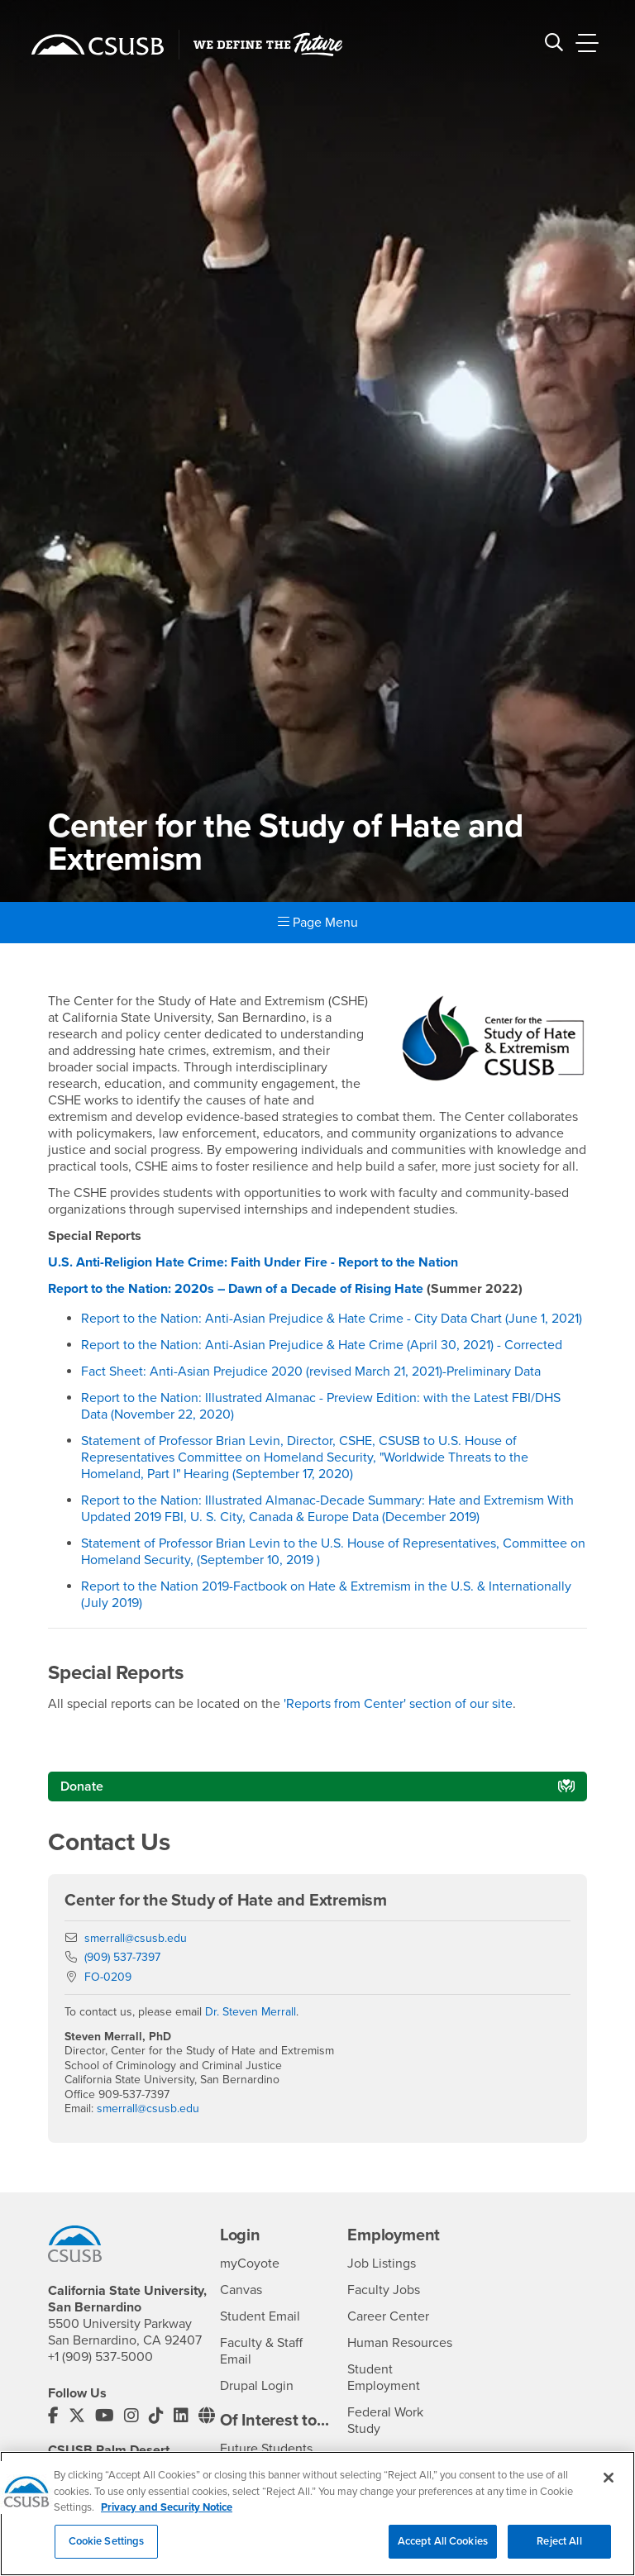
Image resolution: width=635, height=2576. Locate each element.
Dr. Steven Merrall (250, 2012)
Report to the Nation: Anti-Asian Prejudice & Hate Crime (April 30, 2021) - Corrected (321, 1345)
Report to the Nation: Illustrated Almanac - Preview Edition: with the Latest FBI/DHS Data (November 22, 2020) (321, 1406)
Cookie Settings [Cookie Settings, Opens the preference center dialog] (107, 2548)
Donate (81, 1786)
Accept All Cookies (443, 2548)
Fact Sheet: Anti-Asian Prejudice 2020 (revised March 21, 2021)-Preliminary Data (311, 1371)
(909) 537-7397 (122, 1957)
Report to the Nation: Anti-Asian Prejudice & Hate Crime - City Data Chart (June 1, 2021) (331, 1318)
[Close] (608, 2485)
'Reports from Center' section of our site (398, 1704)
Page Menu (318, 922)
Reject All (559, 2548)
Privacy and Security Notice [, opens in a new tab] (166, 2514)
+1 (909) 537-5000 (100, 2357)
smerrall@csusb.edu (135, 1938)
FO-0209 (107, 1977)
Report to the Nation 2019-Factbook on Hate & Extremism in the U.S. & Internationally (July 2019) (326, 1594)
